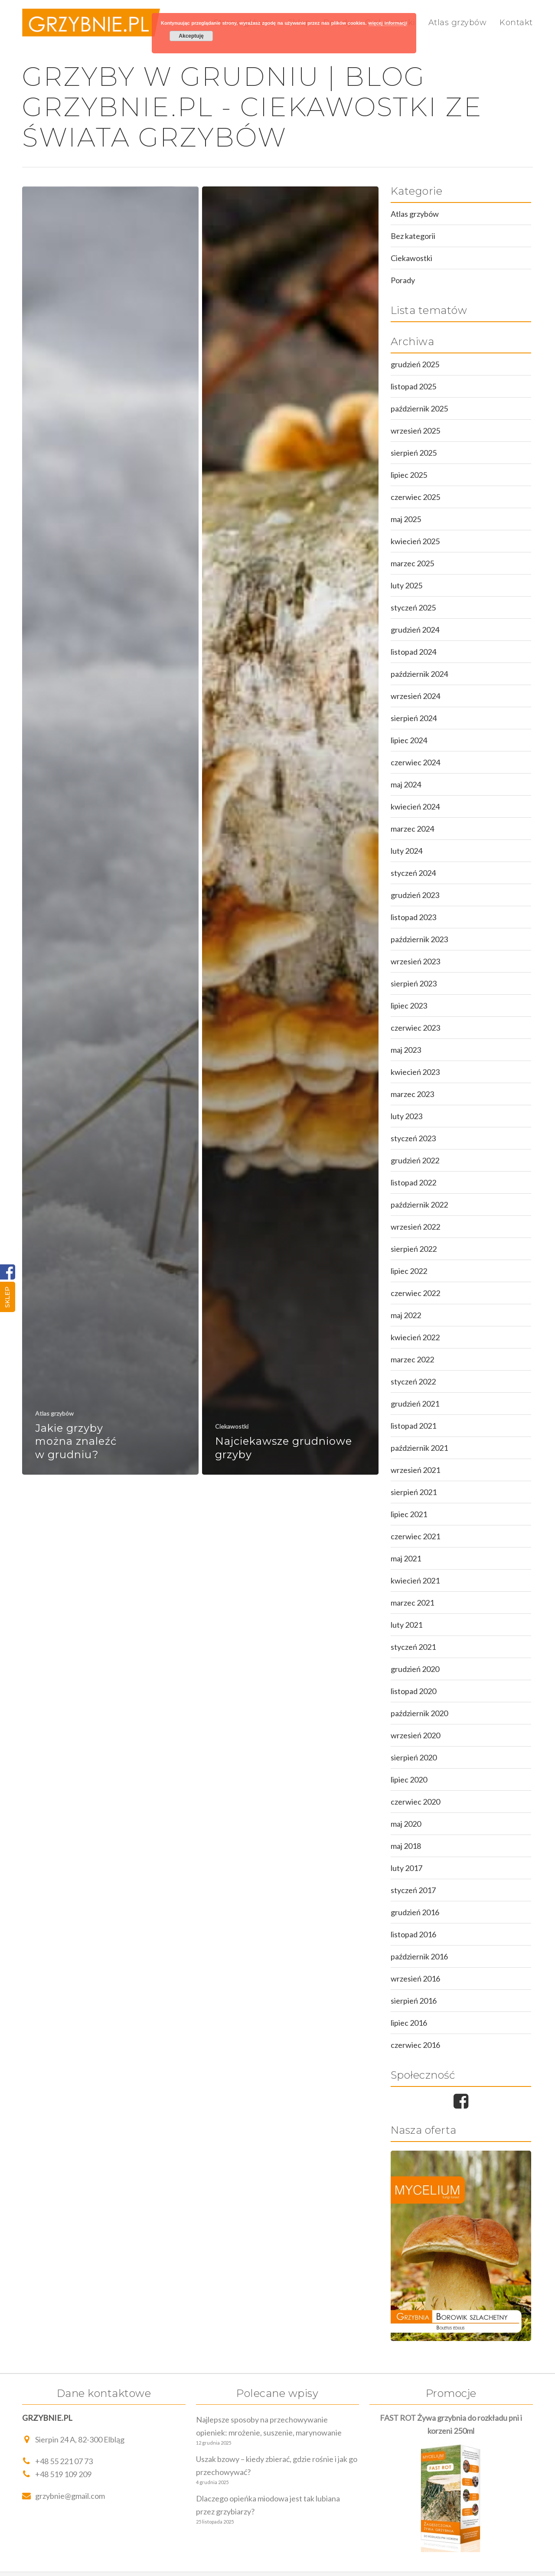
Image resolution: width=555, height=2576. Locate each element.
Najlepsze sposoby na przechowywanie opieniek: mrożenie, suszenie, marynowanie (269, 2426)
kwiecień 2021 (415, 1580)
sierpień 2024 (414, 718)
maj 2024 (406, 784)
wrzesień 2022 (415, 1226)
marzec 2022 (412, 1359)
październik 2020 (419, 1713)
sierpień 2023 (414, 983)
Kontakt (516, 22)
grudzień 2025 (415, 364)
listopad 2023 (413, 917)
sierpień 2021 (414, 1492)
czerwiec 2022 (415, 1293)
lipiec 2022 (409, 1271)
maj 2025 (406, 519)
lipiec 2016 (409, 2022)
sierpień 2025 (414, 452)
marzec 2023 (412, 1094)
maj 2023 (406, 1050)
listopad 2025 (413, 386)
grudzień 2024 (415, 629)
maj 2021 (406, 1558)
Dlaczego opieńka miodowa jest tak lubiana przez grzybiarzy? (268, 2505)
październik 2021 (419, 1448)
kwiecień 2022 (415, 1337)
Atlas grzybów (457, 22)
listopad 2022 (413, 1182)
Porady (403, 280)
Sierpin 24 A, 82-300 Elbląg (73, 2439)
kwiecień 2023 (415, 1072)
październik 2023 (419, 939)
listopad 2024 (413, 651)
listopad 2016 (413, 1934)
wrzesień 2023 (415, 961)
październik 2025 (419, 408)
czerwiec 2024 (415, 762)
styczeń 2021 (413, 1647)
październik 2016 (419, 1956)
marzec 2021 (412, 1602)
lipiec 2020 (409, 1779)
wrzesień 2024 (415, 696)
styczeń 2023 (413, 1138)
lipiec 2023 (409, 1005)
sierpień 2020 (414, 1757)
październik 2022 (419, 1204)
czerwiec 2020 (415, 1801)
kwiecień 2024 (415, 806)
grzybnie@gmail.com (63, 2496)
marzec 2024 (412, 828)
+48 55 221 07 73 (57, 2461)
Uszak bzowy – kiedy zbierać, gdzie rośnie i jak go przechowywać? (276, 2465)
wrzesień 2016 (415, 1978)
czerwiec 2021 (415, 1536)
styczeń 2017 (413, 1890)
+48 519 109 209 (56, 2474)
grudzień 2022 (415, 1160)
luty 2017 (406, 1868)
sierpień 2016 (414, 2000)
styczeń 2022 (413, 1381)
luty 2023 (406, 1116)
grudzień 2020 (415, 1669)
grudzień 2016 (415, 1912)
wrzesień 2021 (415, 1470)
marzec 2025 (412, 563)
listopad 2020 (413, 1691)
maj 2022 (406, 1315)
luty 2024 (406, 850)
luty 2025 (406, 585)
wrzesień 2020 (415, 1735)
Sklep (7, 1296)
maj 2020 (406, 1823)
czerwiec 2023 (415, 1027)
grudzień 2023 (415, 895)
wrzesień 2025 (415, 430)
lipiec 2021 (409, 1514)
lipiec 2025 (409, 475)
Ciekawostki (231, 1426)
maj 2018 (406, 1846)
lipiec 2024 (409, 740)
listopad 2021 (413, 1425)
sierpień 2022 (414, 1249)
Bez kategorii (413, 236)
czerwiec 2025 (415, 497)
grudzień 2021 (415, 1403)
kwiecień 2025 (415, 541)
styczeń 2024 (413, 873)
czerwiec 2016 (415, 2045)
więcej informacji (388, 23)
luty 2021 (406, 1624)
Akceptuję (191, 36)
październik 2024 (419, 674)
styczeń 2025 (413, 607)
